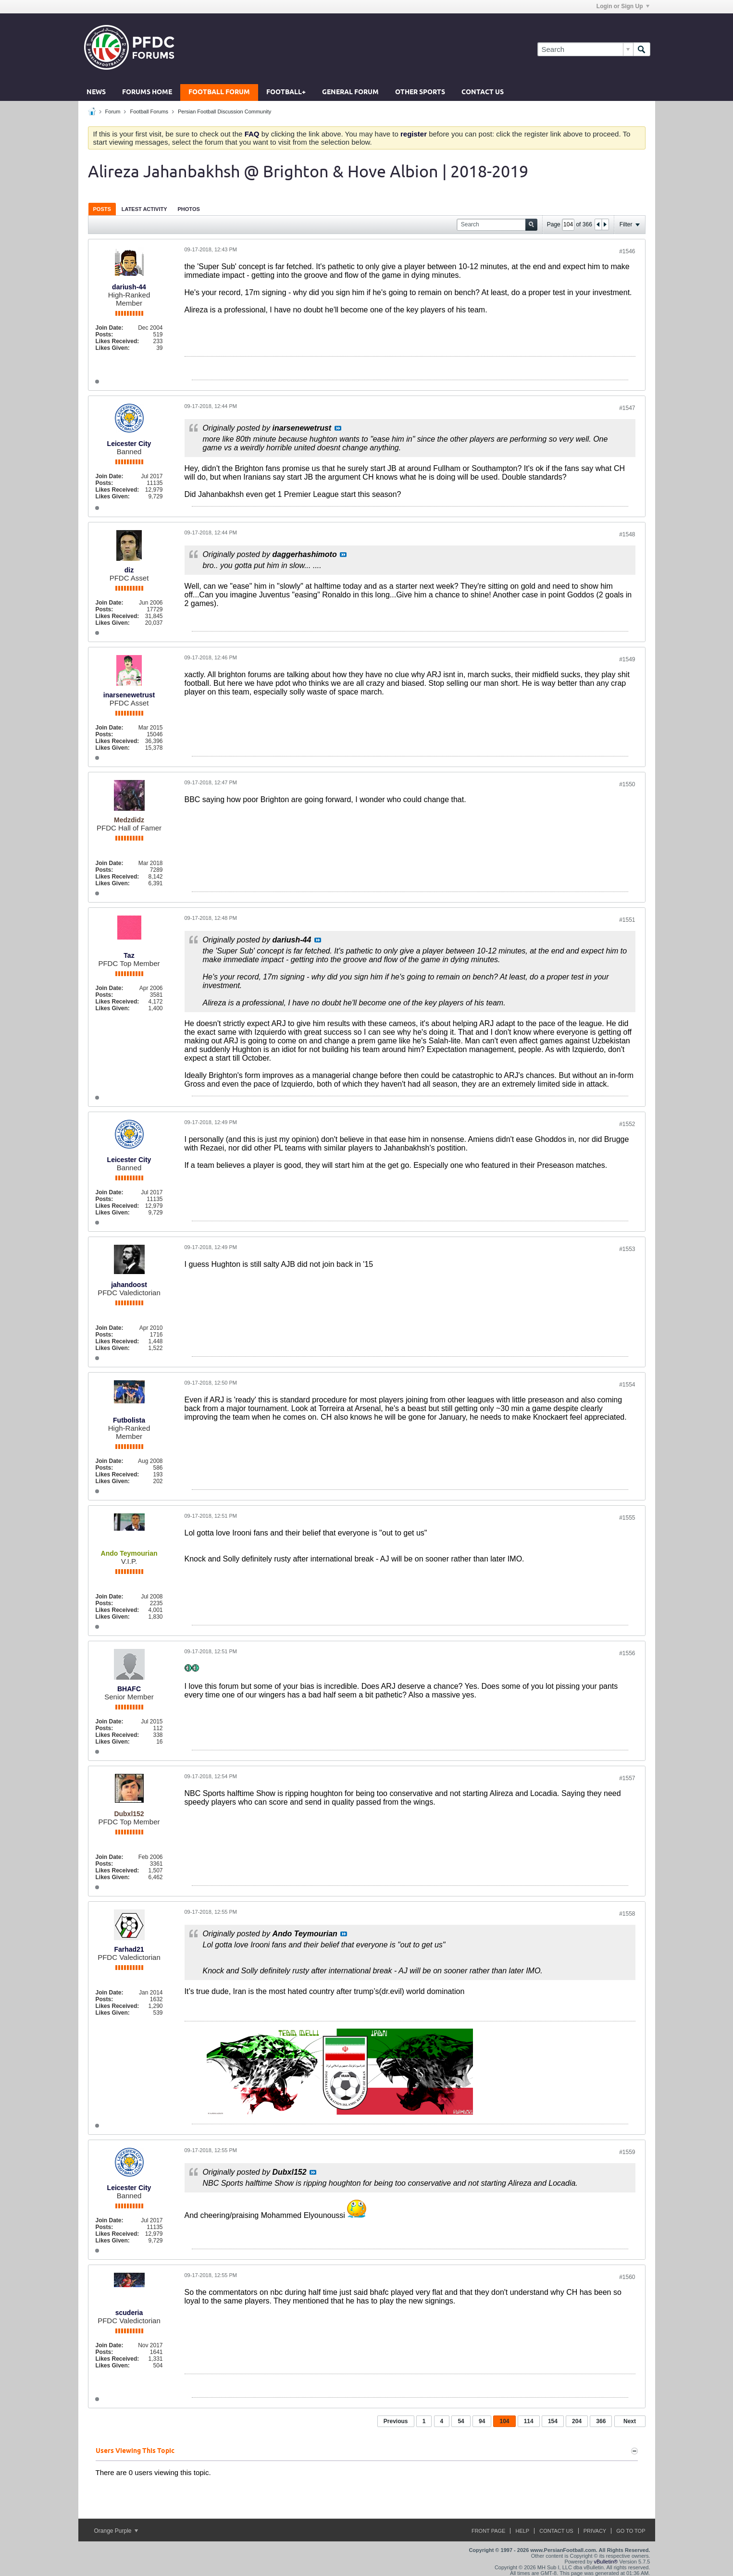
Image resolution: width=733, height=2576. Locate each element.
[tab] (102, 208)
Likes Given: (113, 348)
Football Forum (219, 92)
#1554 (627, 1384)
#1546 (627, 251)
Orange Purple (116, 2530)
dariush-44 (129, 287)
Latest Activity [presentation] (144, 209)
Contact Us (482, 92)
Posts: (104, 334)
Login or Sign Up (622, 6)
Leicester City (129, 443)
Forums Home (147, 92)
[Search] (585, 49)
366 (601, 2421)
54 (461, 2421)
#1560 (627, 2277)
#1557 (627, 1778)
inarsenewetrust (129, 695)
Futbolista (129, 1420)
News (96, 92)
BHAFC (129, 1689)
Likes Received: (117, 341)
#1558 (627, 1913)
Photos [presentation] (189, 209)
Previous (396, 2421)
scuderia (129, 2312)
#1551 (627, 919)
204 (577, 2421)
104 (504, 2421)
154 (553, 2421)
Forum (113, 111)
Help (522, 2531)
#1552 (627, 1124)
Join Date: (110, 327)
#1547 (627, 408)
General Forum (350, 92)
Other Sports (420, 92)
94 (482, 2421)
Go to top (630, 2531)
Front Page (489, 2531)
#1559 (627, 2152)
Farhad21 (129, 1949)
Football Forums (149, 111)
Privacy (595, 2531)
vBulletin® (606, 2561)
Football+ (286, 92)
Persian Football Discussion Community (224, 111)
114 (529, 2421)
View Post (338, 428)
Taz (129, 955)
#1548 (627, 534)
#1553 (627, 1249)
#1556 (627, 1653)
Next (629, 2421)
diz (129, 570)
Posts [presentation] (102, 209)
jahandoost (129, 1284)
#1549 (627, 659)
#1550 (627, 784)
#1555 (627, 1517)
